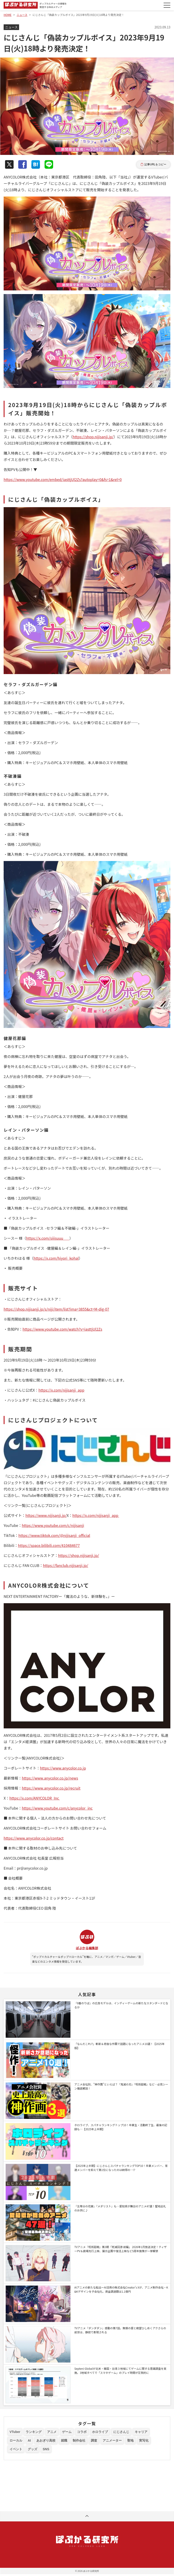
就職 (64, 2440)
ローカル (16, 2440)
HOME (7, 15)
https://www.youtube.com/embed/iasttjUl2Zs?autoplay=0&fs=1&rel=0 (63, 479)
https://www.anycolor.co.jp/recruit (51, 1788)
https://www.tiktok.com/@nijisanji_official (54, 1535)
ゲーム (67, 2432)
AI (29, 2440)
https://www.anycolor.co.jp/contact (34, 1838)
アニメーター (112, 2440)
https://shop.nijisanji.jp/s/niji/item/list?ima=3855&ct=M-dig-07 (56, 1309)
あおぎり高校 (45, 2440)
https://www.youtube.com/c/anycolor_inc (57, 1808)
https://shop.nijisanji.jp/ (93, 436)
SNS (46, 2449)
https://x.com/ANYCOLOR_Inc (34, 1798)
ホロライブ (100, 2432)
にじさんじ (121, 2432)
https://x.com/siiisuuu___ (47, 1238)
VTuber (15, 2432)
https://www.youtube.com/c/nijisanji (53, 1525)
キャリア (141, 2432)
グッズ (32, 2449)
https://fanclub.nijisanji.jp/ (65, 1565)
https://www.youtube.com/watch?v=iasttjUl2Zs (62, 1329)
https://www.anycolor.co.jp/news (50, 1778)
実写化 (144, 2440)
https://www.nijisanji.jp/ (46, 1515)
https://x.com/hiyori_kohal (56, 1258)
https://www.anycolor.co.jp (63, 1768)
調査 (94, 2440)
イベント (16, 2449)
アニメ (52, 2432)
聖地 (130, 2440)
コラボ (82, 2432)
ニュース (22, 15)
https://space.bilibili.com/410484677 (49, 1545)
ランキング (34, 2432)
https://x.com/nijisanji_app (61, 1390)
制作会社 (79, 2440)
